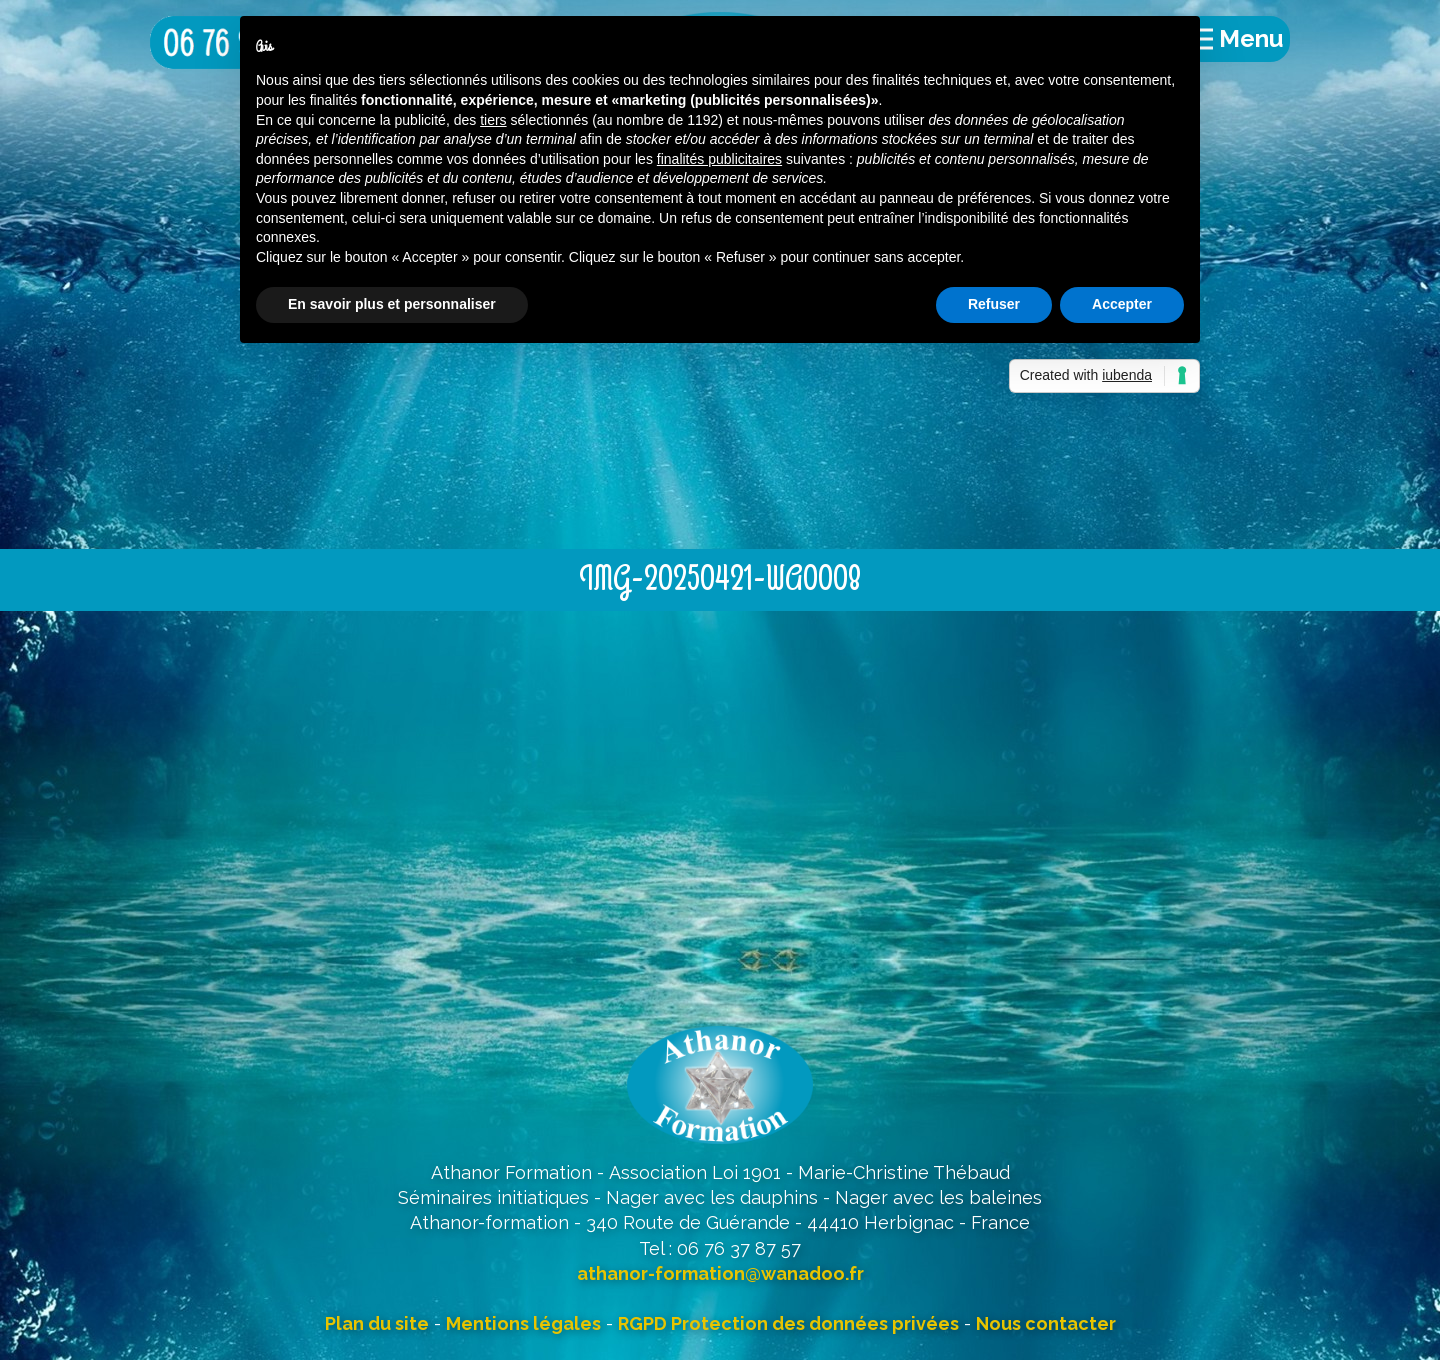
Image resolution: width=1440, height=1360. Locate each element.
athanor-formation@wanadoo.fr (720, 1273)
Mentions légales (523, 1323)
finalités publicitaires (719, 159)
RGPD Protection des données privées (788, 1323)
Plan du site (377, 1323)
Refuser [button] (994, 304)
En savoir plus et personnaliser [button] (392, 304)
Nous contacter (1046, 1323)
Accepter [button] (1122, 304)
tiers (493, 120)
